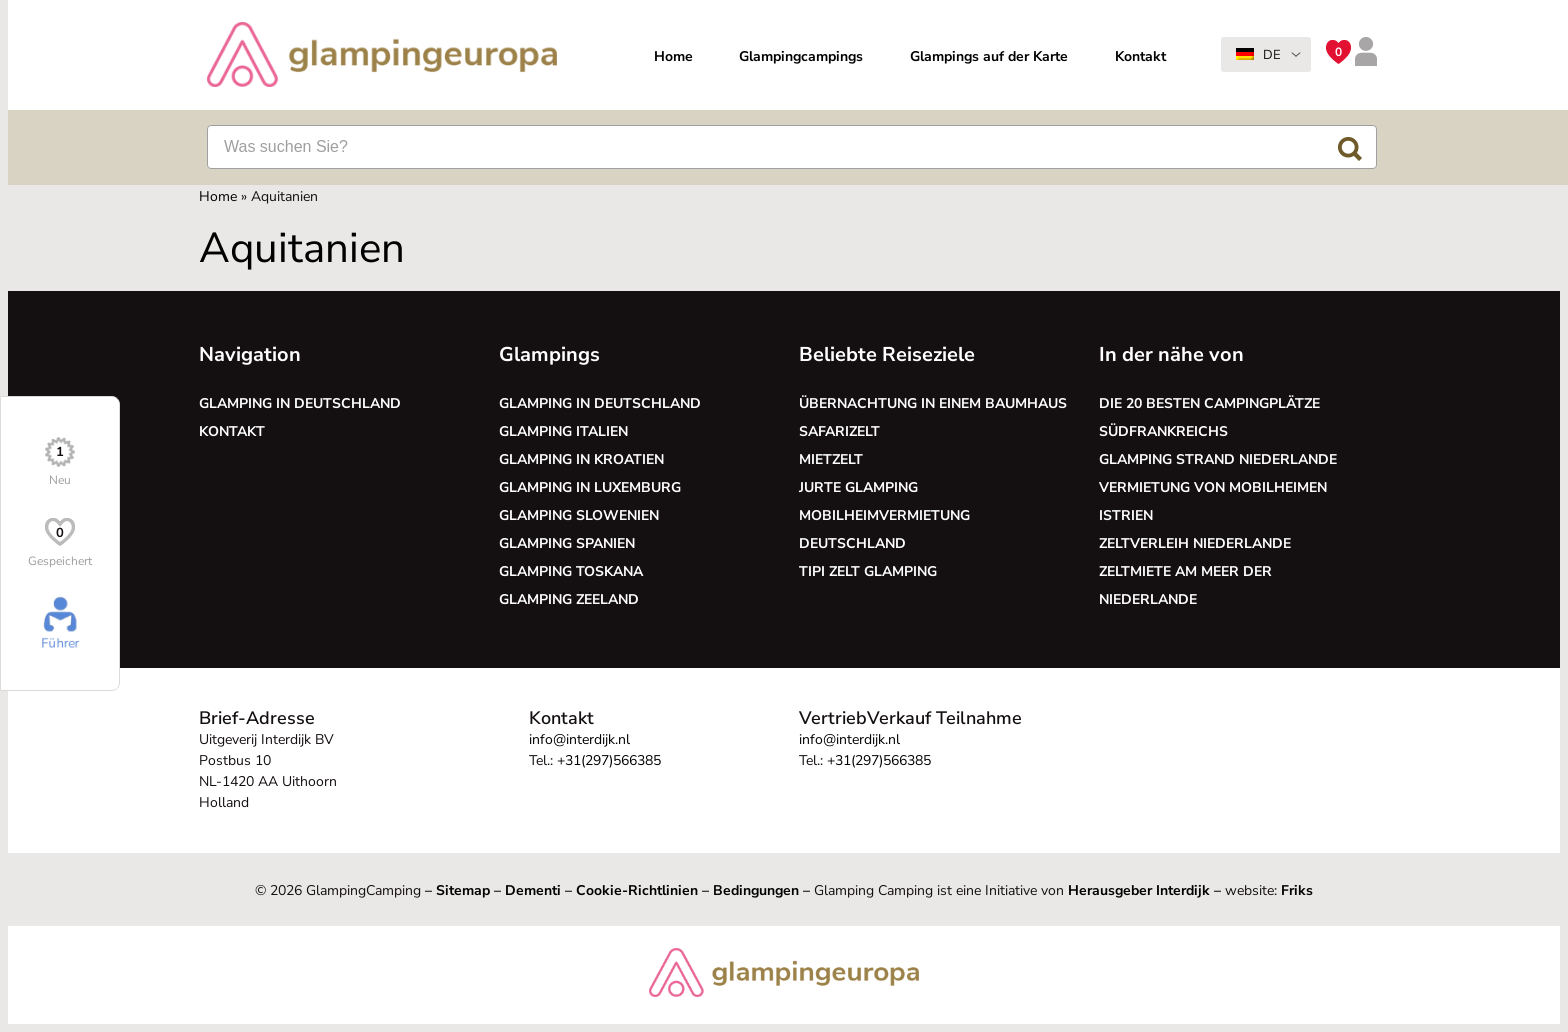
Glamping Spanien (567, 543)
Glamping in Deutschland (300, 403)
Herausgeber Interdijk (1139, 890)
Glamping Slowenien (579, 515)
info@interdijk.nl (579, 739)
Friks (1297, 890)
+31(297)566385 (609, 760)
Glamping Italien (563, 431)
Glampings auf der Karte (989, 56)
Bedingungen (756, 890)
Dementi (533, 890)
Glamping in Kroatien (581, 459)
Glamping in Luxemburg (590, 487)
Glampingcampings (801, 56)
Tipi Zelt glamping (868, 571)
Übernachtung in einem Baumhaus (933, 403)
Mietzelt (831, 459)
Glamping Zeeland (569, 599)
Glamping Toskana (571, 571)
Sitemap (463, 890)
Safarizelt (839, 431)
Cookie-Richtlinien (637, 890)
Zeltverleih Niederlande (1199, 543)
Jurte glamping (858, 487)
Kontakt (1140, 56)
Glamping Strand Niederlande (1218, 459)
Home (673, 56)
